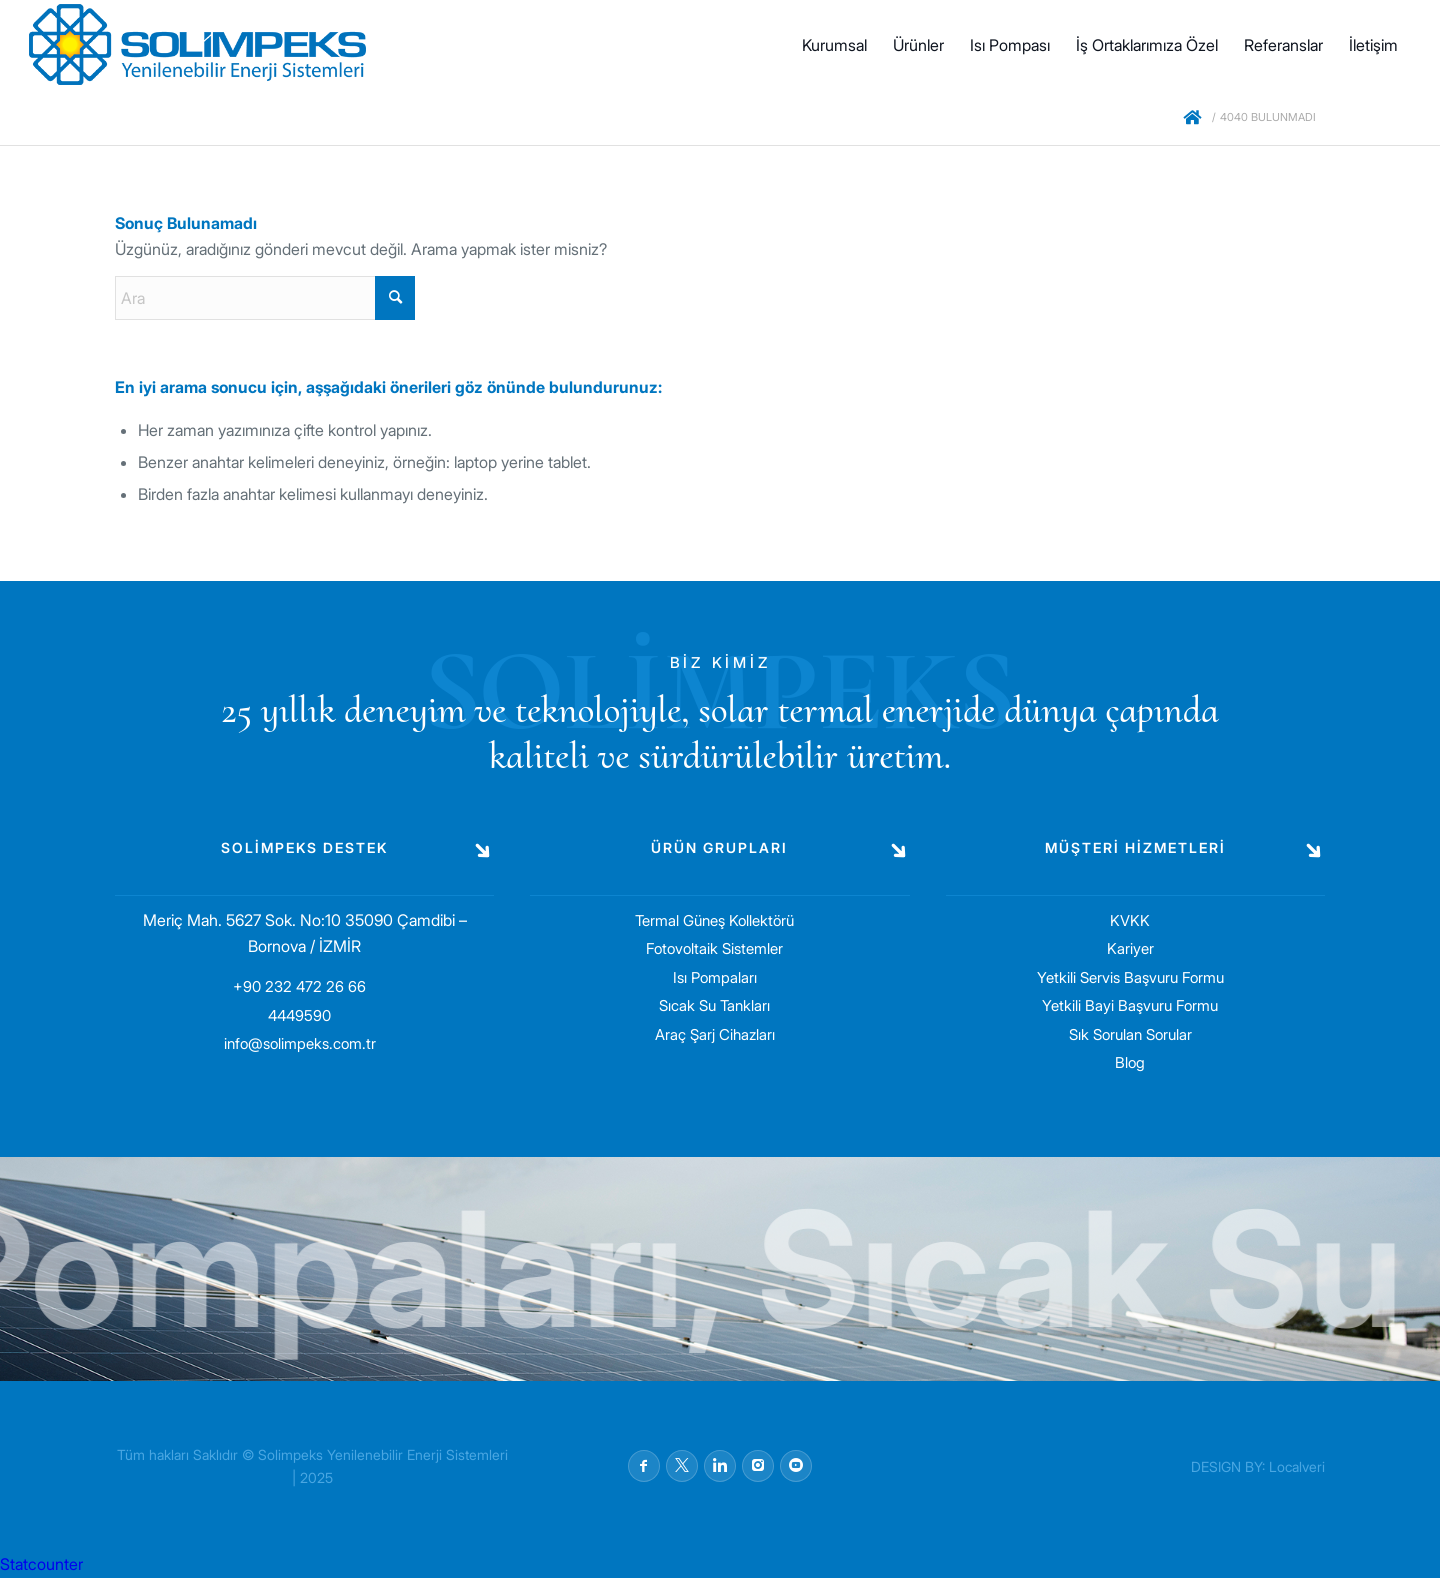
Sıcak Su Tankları (714, 1005)
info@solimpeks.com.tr (300, 1043)
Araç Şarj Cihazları (715, 1034)
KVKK (1130, 920)
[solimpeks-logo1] (197, 45)
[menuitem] (834, 45)
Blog (1130, 1062)
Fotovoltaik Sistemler (714, 948)
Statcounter (41, 1564)
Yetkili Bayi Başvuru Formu (1130, 1005)
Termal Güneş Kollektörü (714, 920)
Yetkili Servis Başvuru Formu (1130, 977)
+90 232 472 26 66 (299, 986)
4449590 (299, 1015)
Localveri (1297, 1466)
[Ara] (265, 298)
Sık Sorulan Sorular (1130, 1034)
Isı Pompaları (715, 977)
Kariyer (1130, 948)
